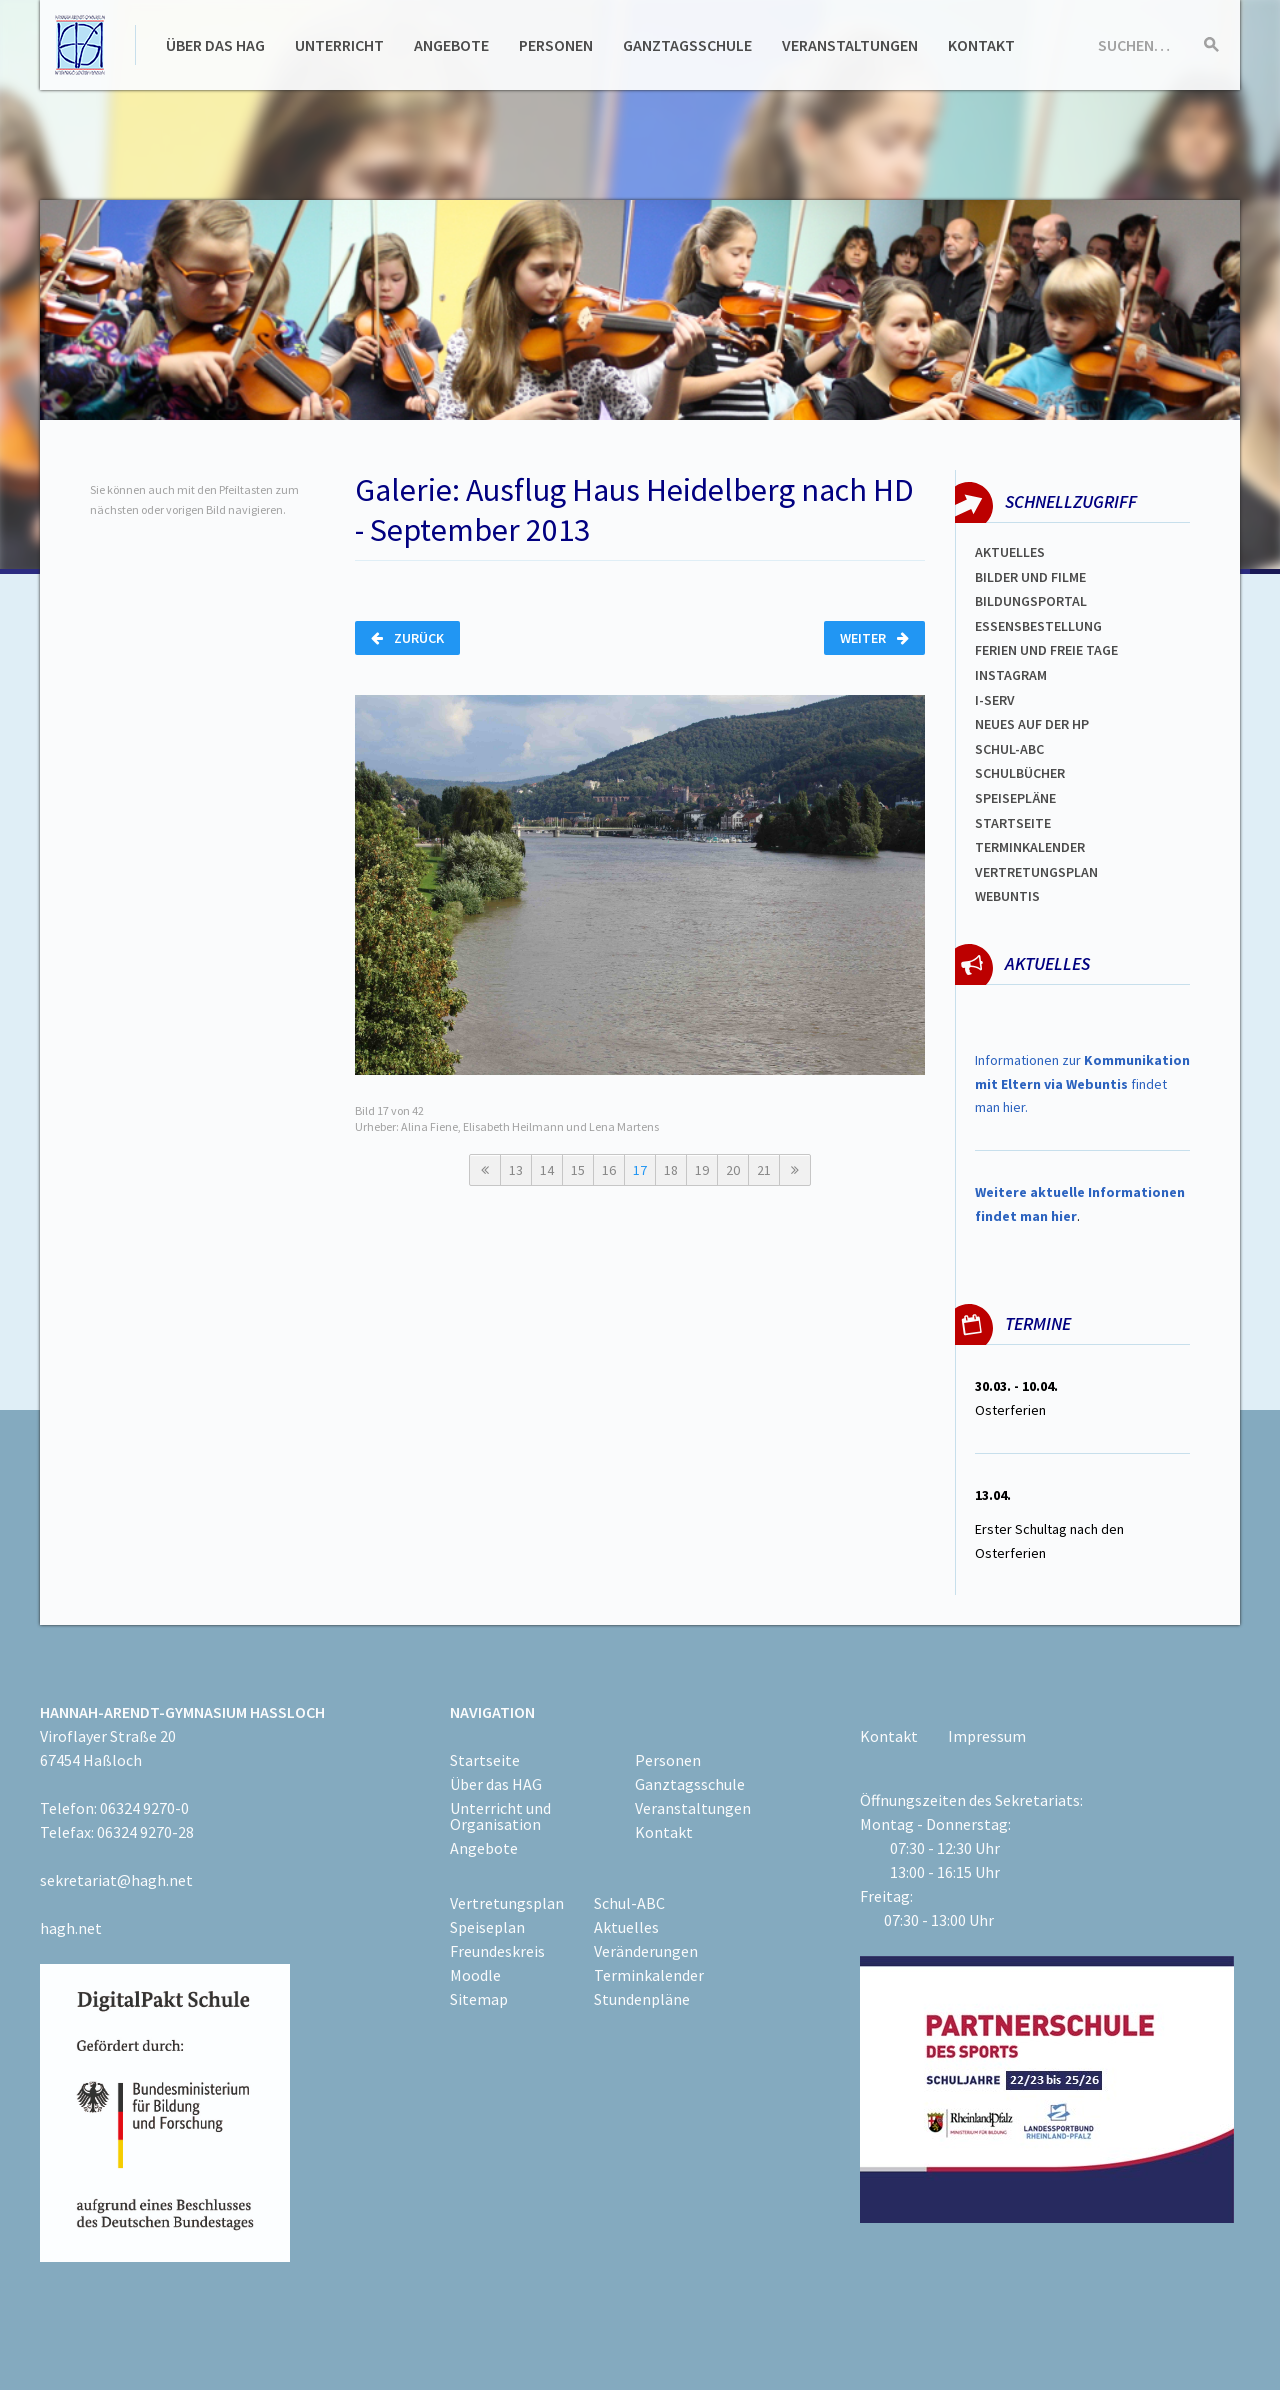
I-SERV (995, 700)
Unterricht (339, 45)
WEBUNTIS (1007, 896)
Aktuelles (1010, 552)
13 (516, 1170)
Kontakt (981, 45)
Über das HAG (215, 45)
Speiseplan (487, 1927)
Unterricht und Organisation (500, 1816)
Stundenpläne (642, 1999)
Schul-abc (1009, 749)
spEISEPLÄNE (1015, 798)
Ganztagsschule (687, 45)
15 (578, 1170)
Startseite (1013, 823)
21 (764, 1170)
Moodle (475, 1975)
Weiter (874, 638)
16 (609, 1170)
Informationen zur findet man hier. (1082, 1084)
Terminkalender (1030, 847)
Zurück (407, 638)
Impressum (987, 1736)
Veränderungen (646, 1951)
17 (640, 1170)
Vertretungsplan (1036, 872)
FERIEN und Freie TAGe (1046, 650)
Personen (556, 45)
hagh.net (71, 1928)
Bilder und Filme (1030, 577)
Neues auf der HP (1032, 724)
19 (702, 1170)
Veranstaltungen (850, 45)
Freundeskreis (497, 1951)
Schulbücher (1020, 773)
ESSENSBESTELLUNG (1038, 626)
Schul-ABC (629, 1903)
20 (733, 1170)
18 (671, 1170)
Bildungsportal (1031, 601)
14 (547, 1170)
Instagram (1011, 675)
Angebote (451, 45)
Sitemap (479, 1999)
